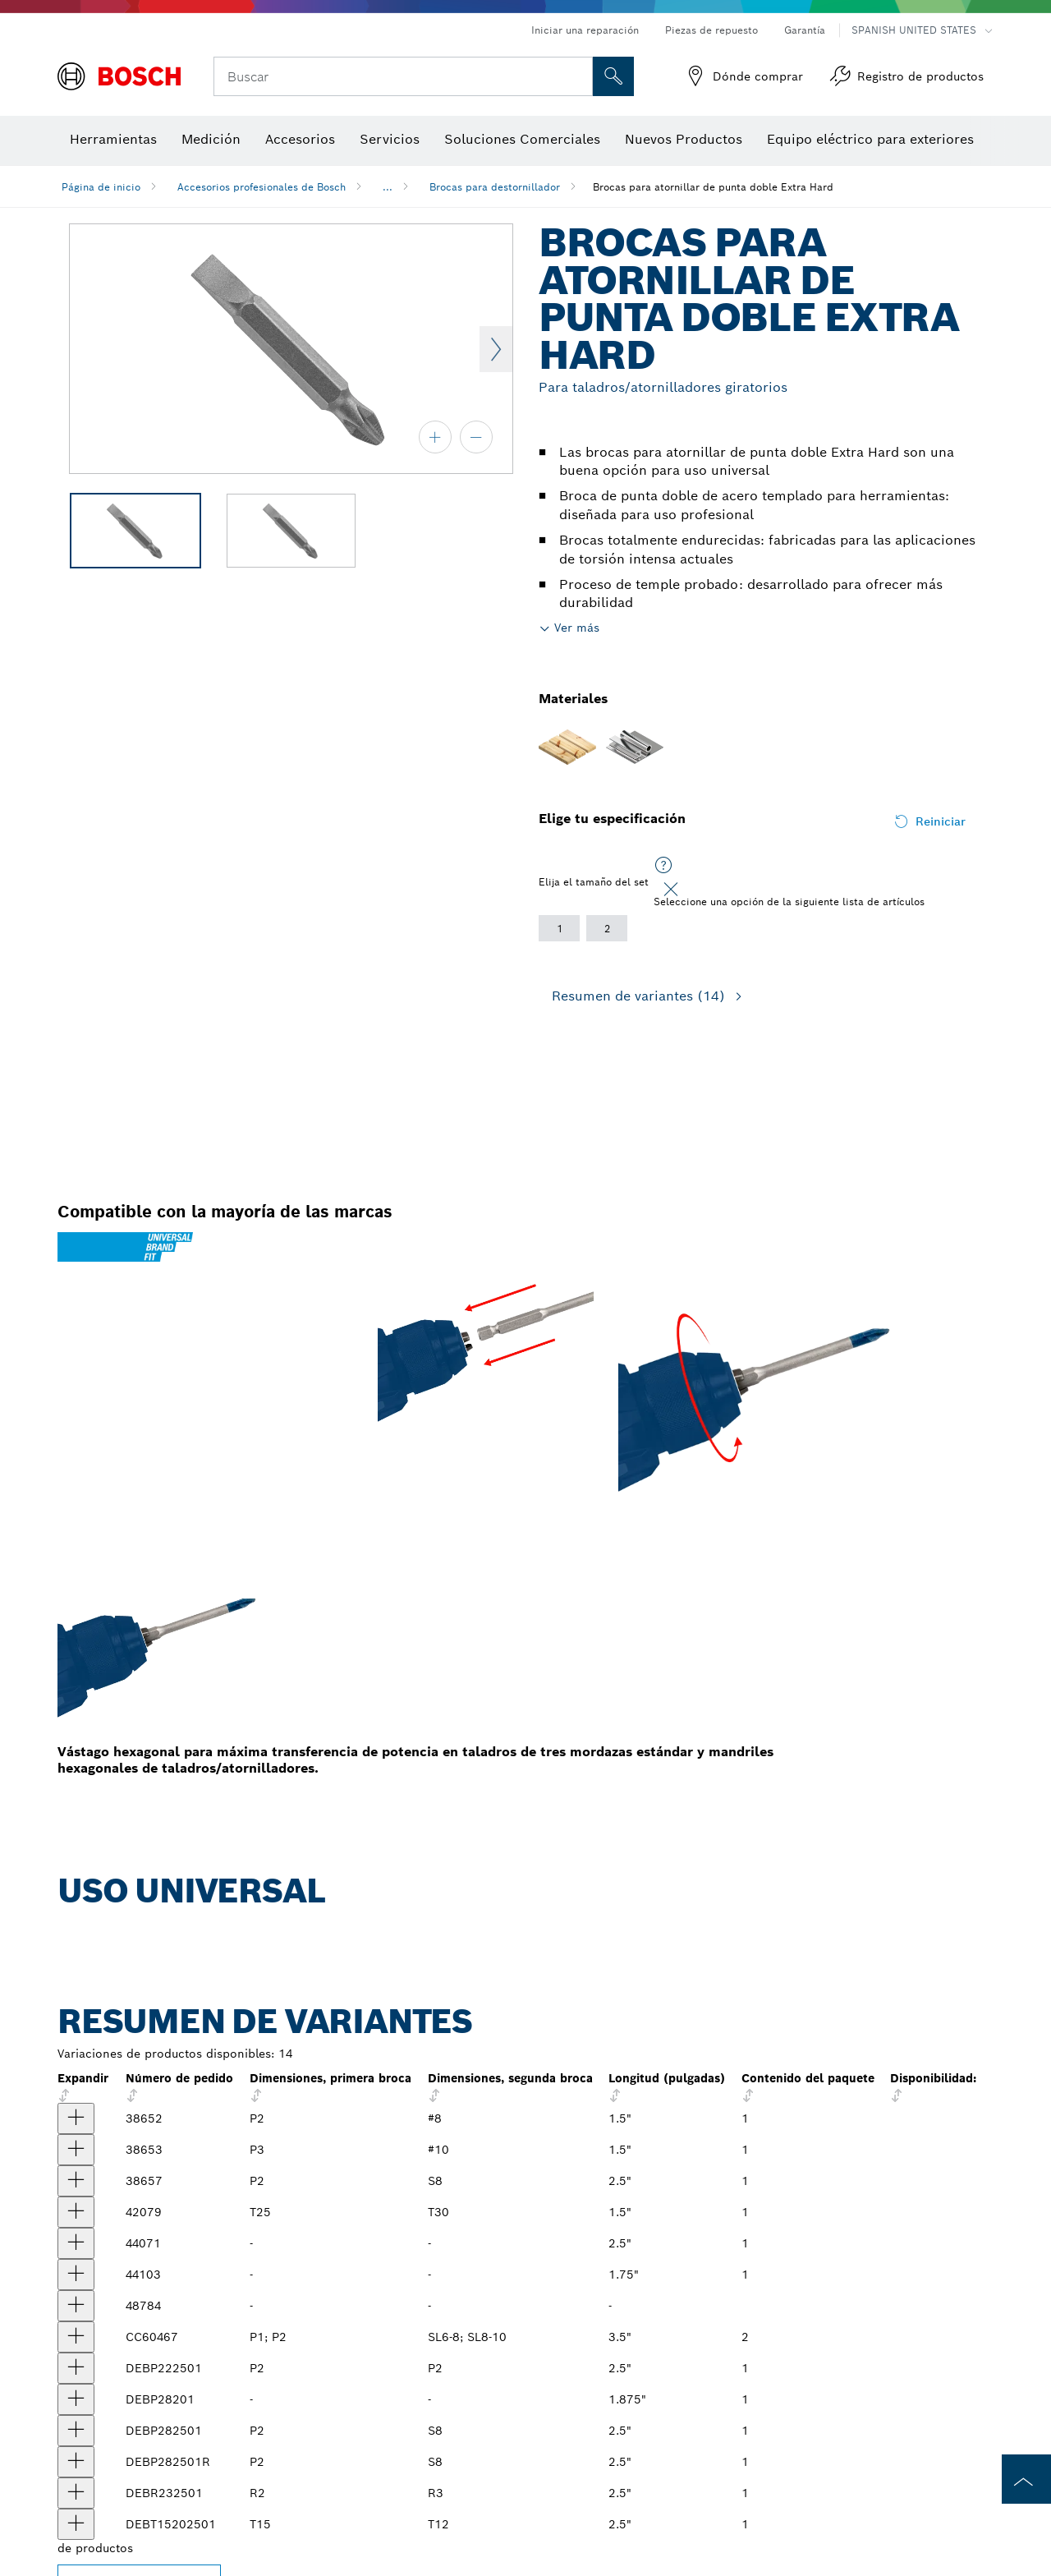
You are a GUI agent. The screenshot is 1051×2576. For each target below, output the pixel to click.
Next (496, 349)
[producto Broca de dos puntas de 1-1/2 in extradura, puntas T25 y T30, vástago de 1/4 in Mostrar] (75, 2212)
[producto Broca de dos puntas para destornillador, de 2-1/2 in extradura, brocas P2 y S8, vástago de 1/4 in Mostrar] (75, 2180)
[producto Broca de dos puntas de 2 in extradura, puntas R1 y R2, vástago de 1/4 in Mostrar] (75, 2305)
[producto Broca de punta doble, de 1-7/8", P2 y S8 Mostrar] (75, 2399)
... (387, 187)
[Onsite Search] (613, 76)
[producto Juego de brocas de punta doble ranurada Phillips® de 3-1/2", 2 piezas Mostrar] (75, 2337)
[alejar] (476, 437)
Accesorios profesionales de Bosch (261, 187)
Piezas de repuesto (711, 30)
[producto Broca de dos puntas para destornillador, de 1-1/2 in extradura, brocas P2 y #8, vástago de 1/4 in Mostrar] (75, 2118)
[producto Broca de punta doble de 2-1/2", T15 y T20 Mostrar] (75, 2524)
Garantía (804, 30)
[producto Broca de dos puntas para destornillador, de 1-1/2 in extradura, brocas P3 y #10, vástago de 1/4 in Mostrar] (75, 2149)
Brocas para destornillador (494, 187)
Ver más (576, 627)
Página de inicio (101, 187)
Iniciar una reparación (585, 30)
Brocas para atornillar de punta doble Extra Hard (713, 187)
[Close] (671, 889)
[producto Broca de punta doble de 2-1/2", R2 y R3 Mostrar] (75, 2493)
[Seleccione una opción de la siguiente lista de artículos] (663, 866)
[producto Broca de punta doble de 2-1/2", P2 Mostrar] (75, 2368)
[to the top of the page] (1026, 2479)
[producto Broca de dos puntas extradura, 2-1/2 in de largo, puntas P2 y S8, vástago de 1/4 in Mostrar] (75, 2430)
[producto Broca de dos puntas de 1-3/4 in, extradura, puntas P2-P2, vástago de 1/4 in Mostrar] (75, 2274)
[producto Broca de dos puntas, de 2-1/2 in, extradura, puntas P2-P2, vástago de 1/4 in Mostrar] (75, 2243)
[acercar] (435, 437)
